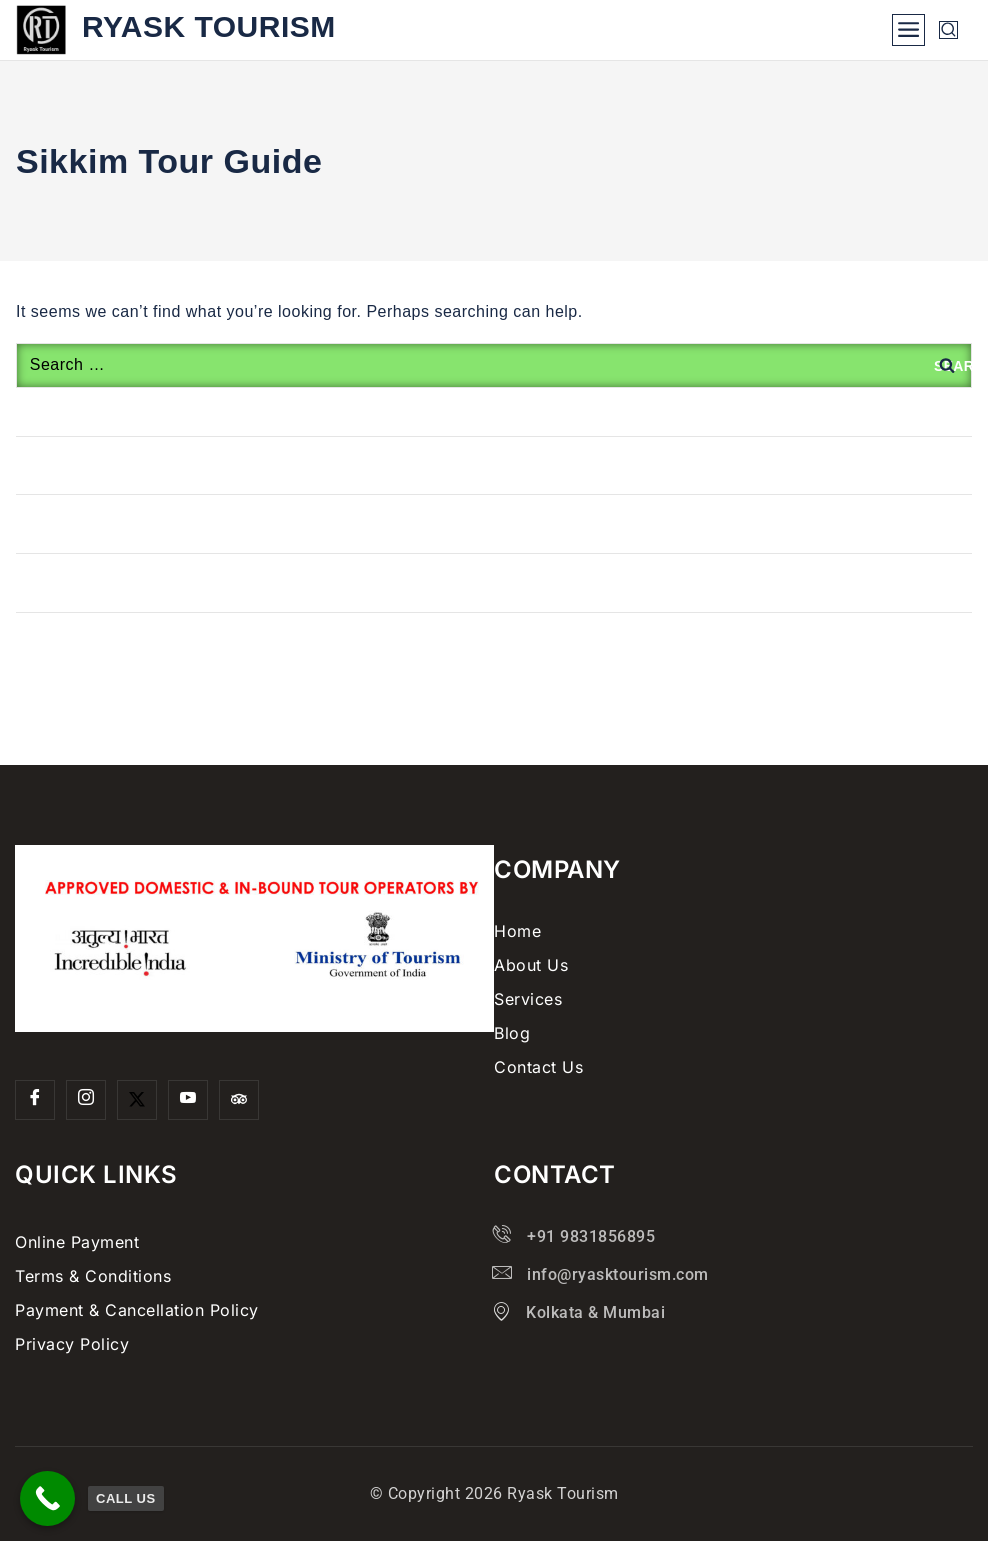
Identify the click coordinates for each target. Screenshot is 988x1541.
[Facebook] (35, 1100)
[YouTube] (188, 1100)
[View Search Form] (948, 30)
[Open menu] (908, 30)
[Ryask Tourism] (176, 30)
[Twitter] (137, 1100)
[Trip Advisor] (239, 1100)
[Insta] (86, 1100)
